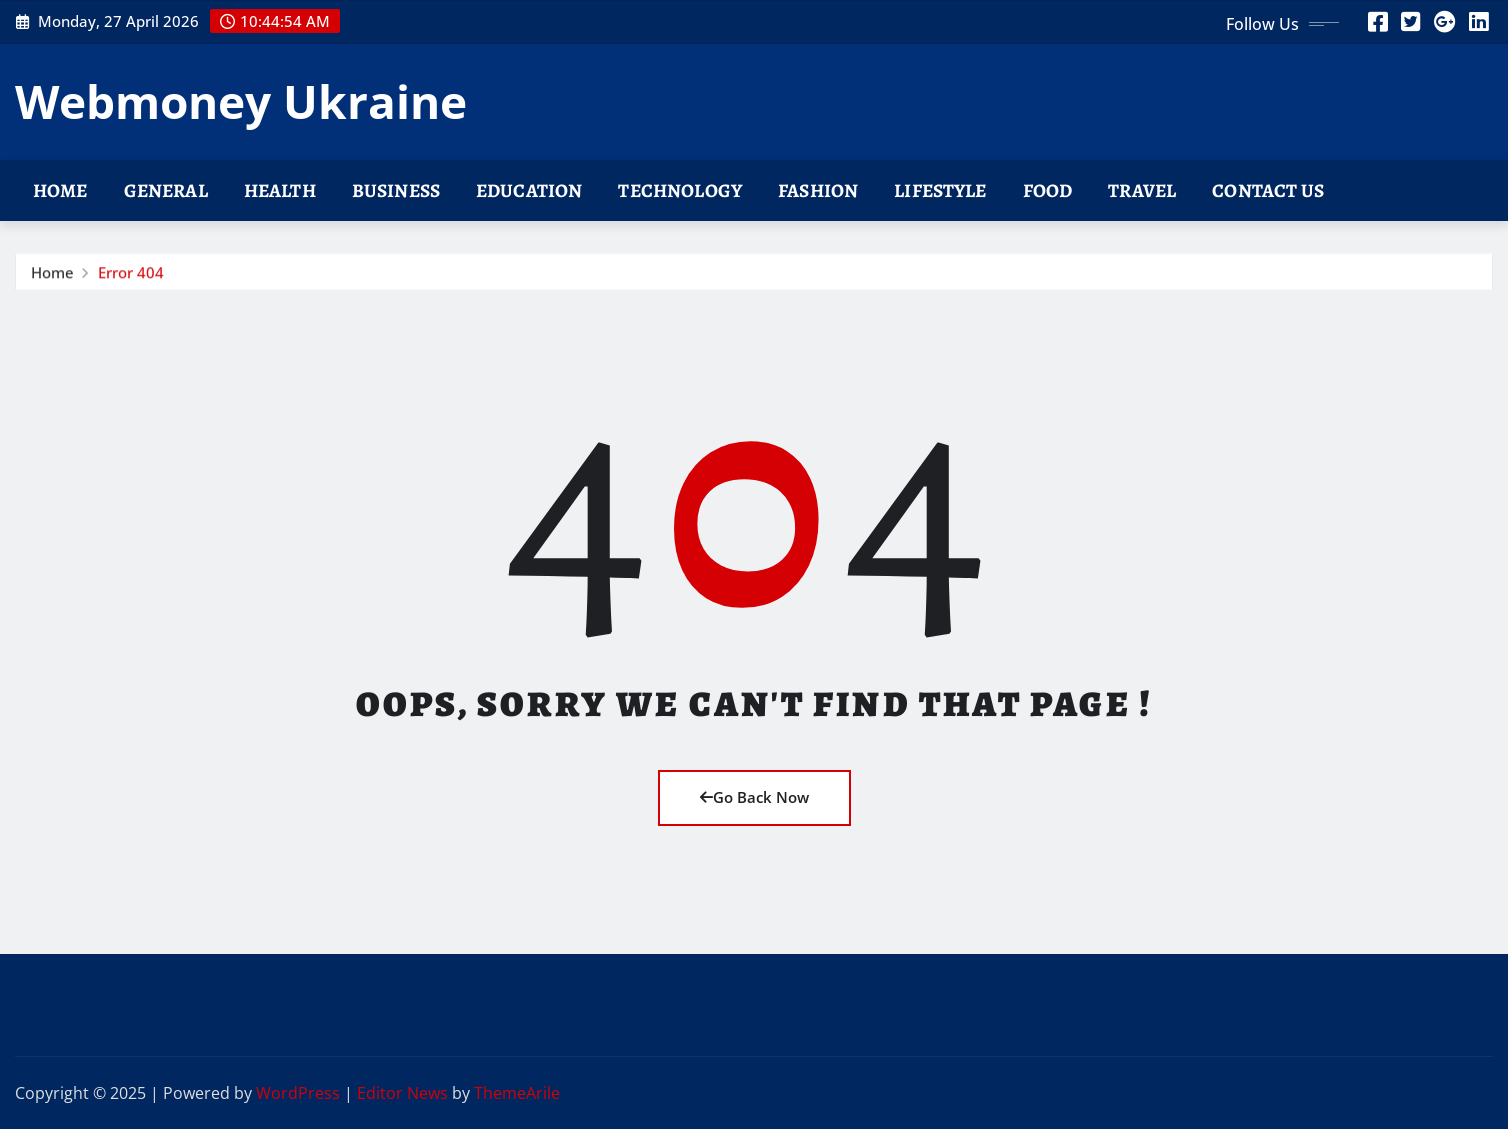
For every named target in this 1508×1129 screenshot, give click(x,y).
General (166, 190)
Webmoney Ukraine (241, 101)
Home (60, 190)
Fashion (818, 190)
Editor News (402, 1093)
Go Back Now (754, 797)
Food (1048, 190)
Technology (680, 190)
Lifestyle (940, 190)
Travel (1142, 190)
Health (280, 190)
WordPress (298, 1093)
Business (396, 190)
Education (529, 190)
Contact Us (1268, 190)
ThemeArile (517, 1093)
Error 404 (131, 275)
